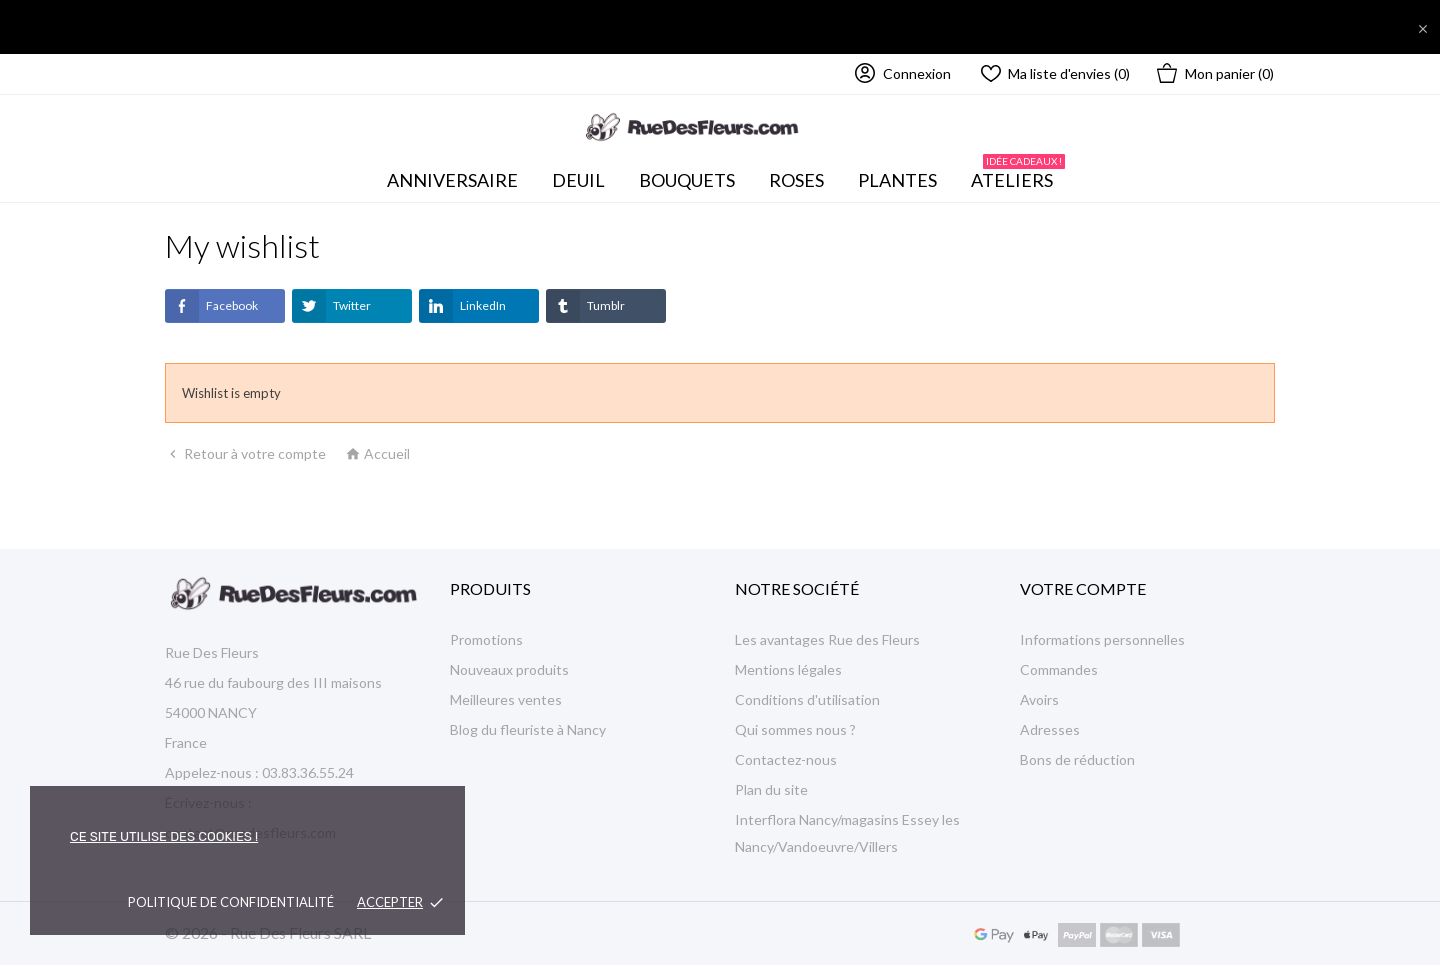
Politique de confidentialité (231, 902)
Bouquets (693, 175)
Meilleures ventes (506, 699)
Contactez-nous (786, 759)
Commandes (1059, 669)
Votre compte (1083, 588)
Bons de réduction (1077, 759)
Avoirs (1039, 699)
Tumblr (585, 306)
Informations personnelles (1102, 639)
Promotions (486, 639)
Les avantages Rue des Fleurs (827, 639)
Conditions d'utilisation (807, 699)
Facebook (211, 306)
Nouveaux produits (509, 669)
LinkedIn (462, 306)
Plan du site (771, 789)
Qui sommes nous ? (795, 729)
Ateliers (1018, 175)
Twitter (331, 306)
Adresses (1050, 729)
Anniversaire (452, 180)
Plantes (897, 180)
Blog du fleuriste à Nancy (528, 729)
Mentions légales (788, 669)
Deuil (578, 180)
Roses (796, 180)
